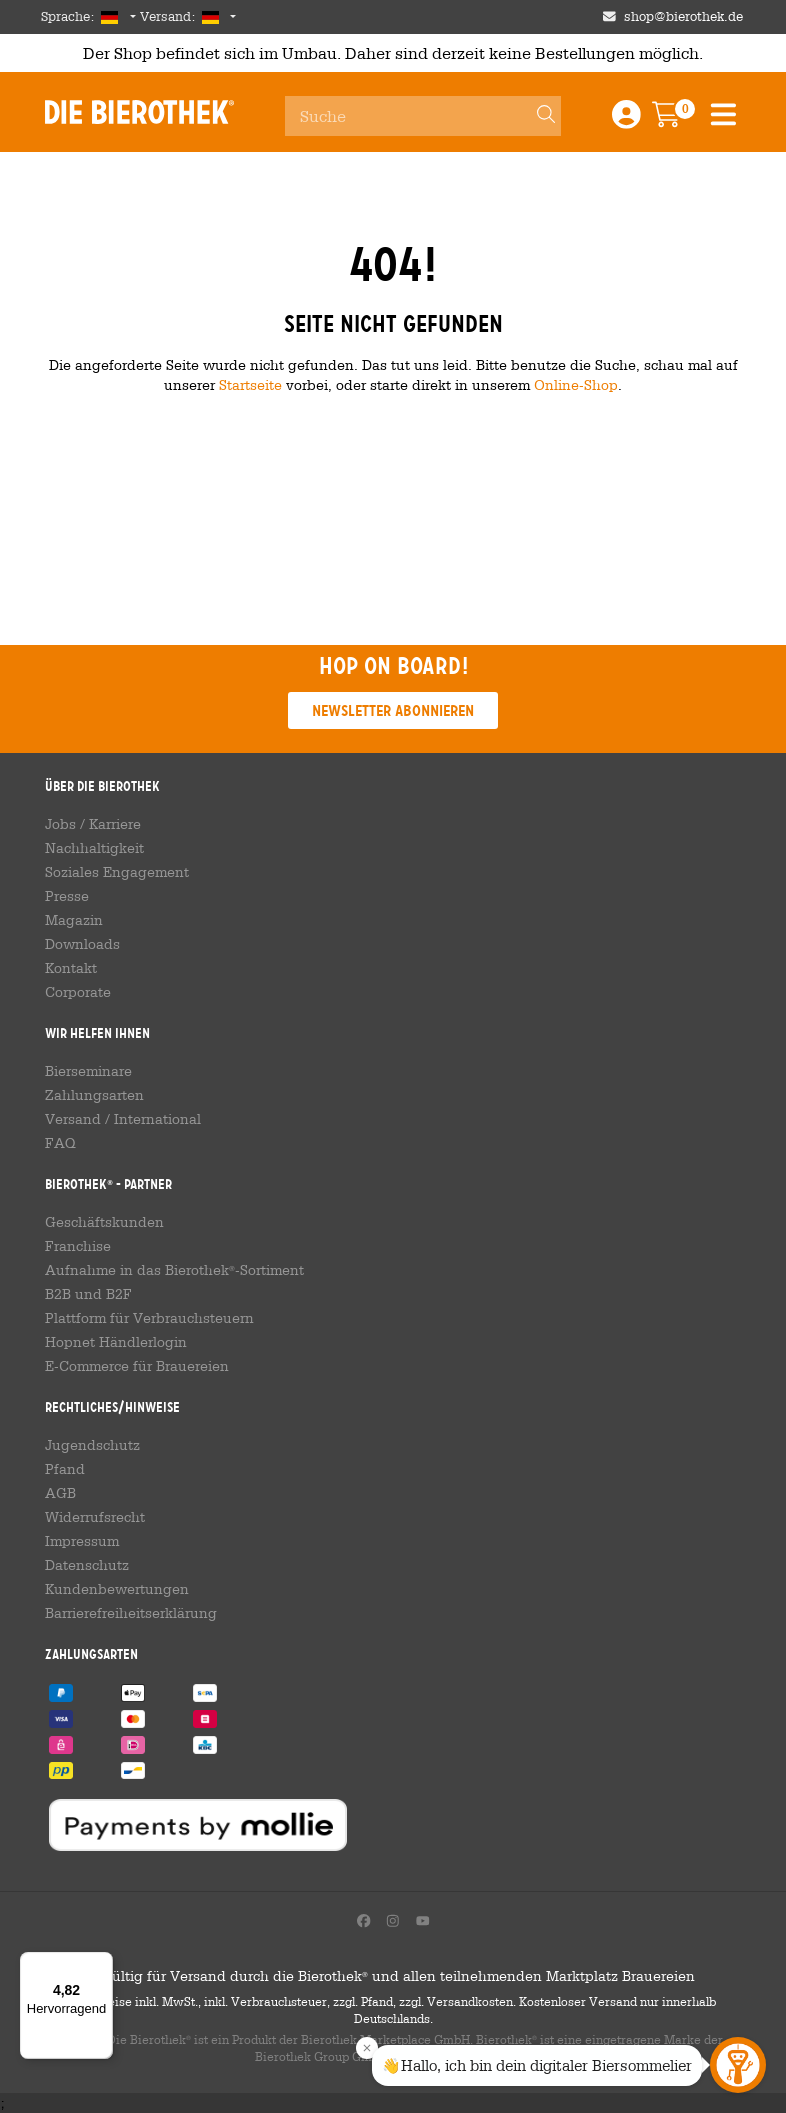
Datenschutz (87, 1565)
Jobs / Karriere (93, 824)
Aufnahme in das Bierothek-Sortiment (174, 1270)
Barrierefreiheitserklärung (131, 1613)
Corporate (78, 992)
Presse (67, 896)
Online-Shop (576, 384)
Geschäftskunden (104, 1222)
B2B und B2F (88, 1294)
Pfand (65, 1469)
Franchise (78, 1246)
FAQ (60, 1143)
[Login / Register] (626, 120)
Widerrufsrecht (95, 1517)
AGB (60, 1493)
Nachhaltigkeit (94, 848)
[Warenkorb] (680, 120)
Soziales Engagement (117, 872)
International (157, 1119)
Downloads (82, 944)
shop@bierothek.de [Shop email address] (683, 16)
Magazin (74, 920)
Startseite (250, 384)
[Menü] (101, 1964)
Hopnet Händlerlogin (116, 1342)
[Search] (537, 116)
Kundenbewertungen (117, 1589)
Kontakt (71, 968)
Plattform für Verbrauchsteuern (149, 1318)
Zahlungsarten (94, 1095)
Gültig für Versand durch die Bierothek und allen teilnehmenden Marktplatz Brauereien (393, 1976)
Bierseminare (88, 1071)
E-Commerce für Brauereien (137, 1366)
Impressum (82, 1541)
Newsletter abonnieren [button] (393, 710)
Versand (73, 1119)
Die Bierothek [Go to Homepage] (139, 112)
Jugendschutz (92, 1445)
